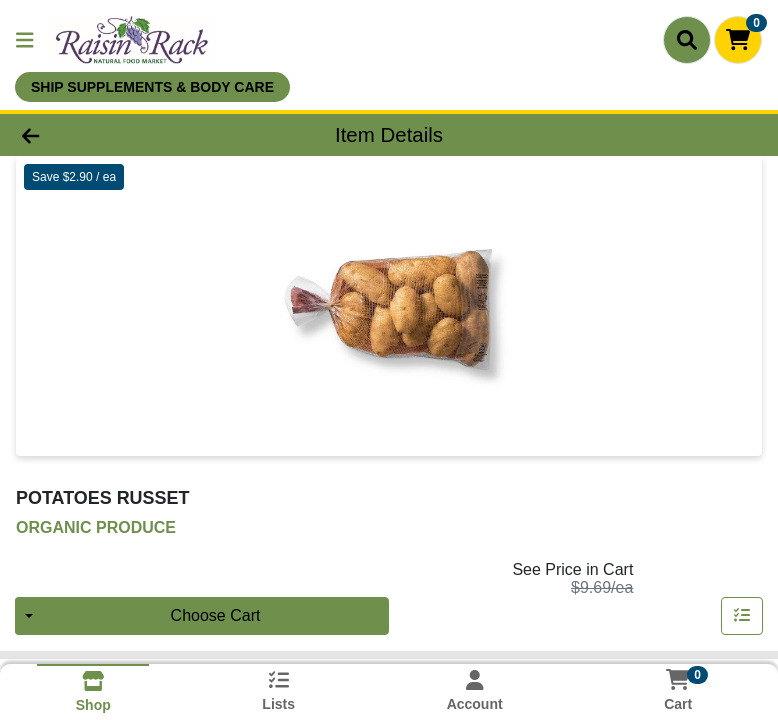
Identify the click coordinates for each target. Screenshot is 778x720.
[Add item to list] (742, 616)
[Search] (687, 40)
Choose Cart (216, 615)
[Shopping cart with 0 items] (738, 40)
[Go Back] (109, 135)
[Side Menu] (25, 40)
